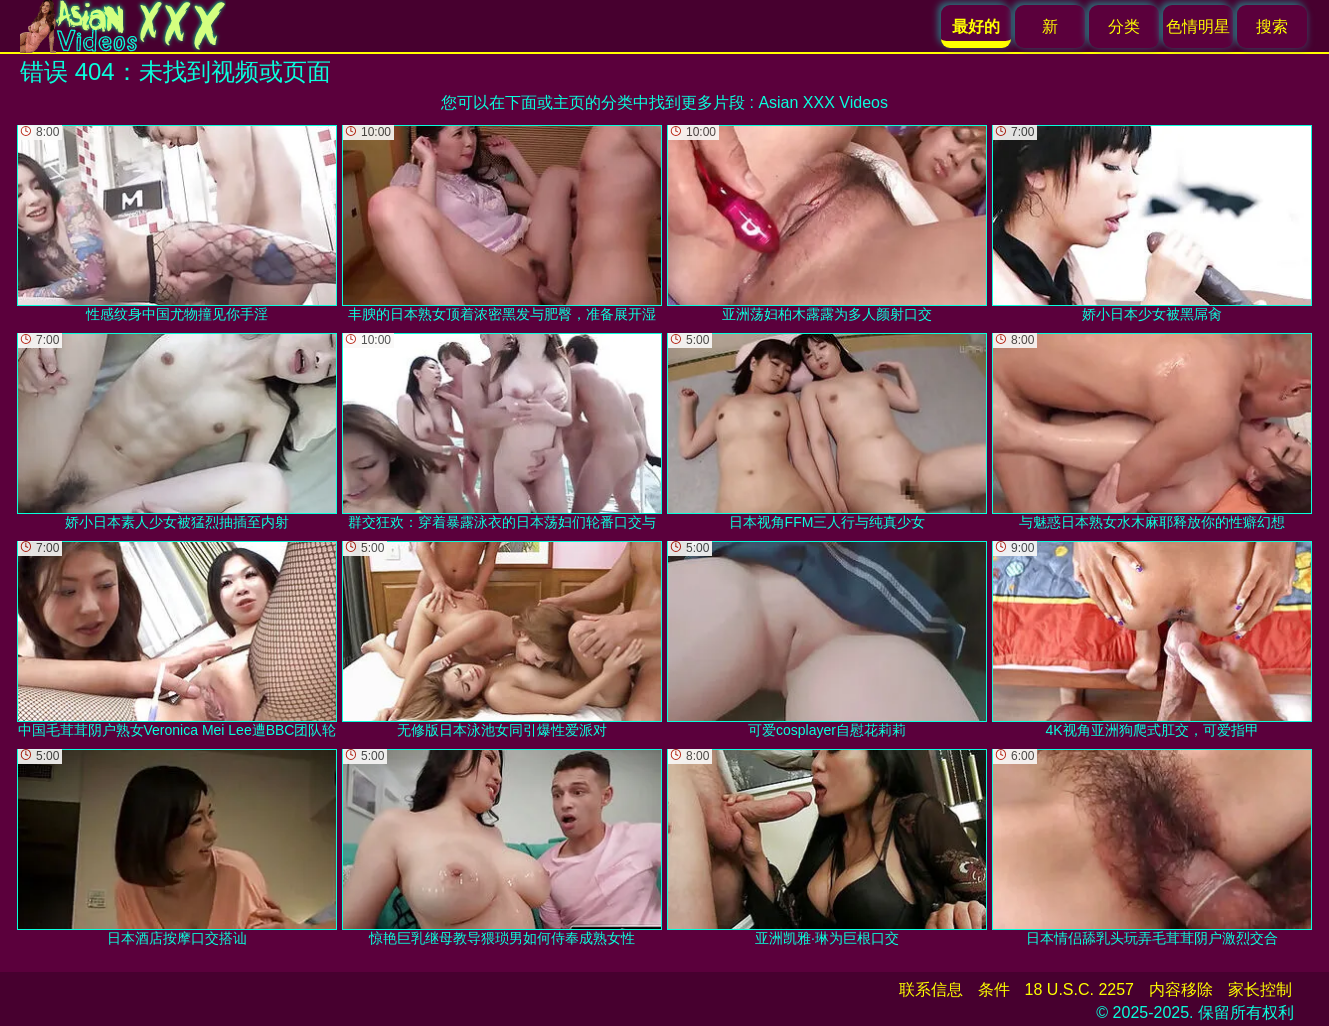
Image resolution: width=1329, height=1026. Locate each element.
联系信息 (931, 989)
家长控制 (1260, 989)
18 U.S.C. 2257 (1079, 989)
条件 (994, 989)
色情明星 (1198, 26)
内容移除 (1181, 989)
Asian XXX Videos (823, 102)
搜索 (1272, 26)
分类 (1124, 26)
